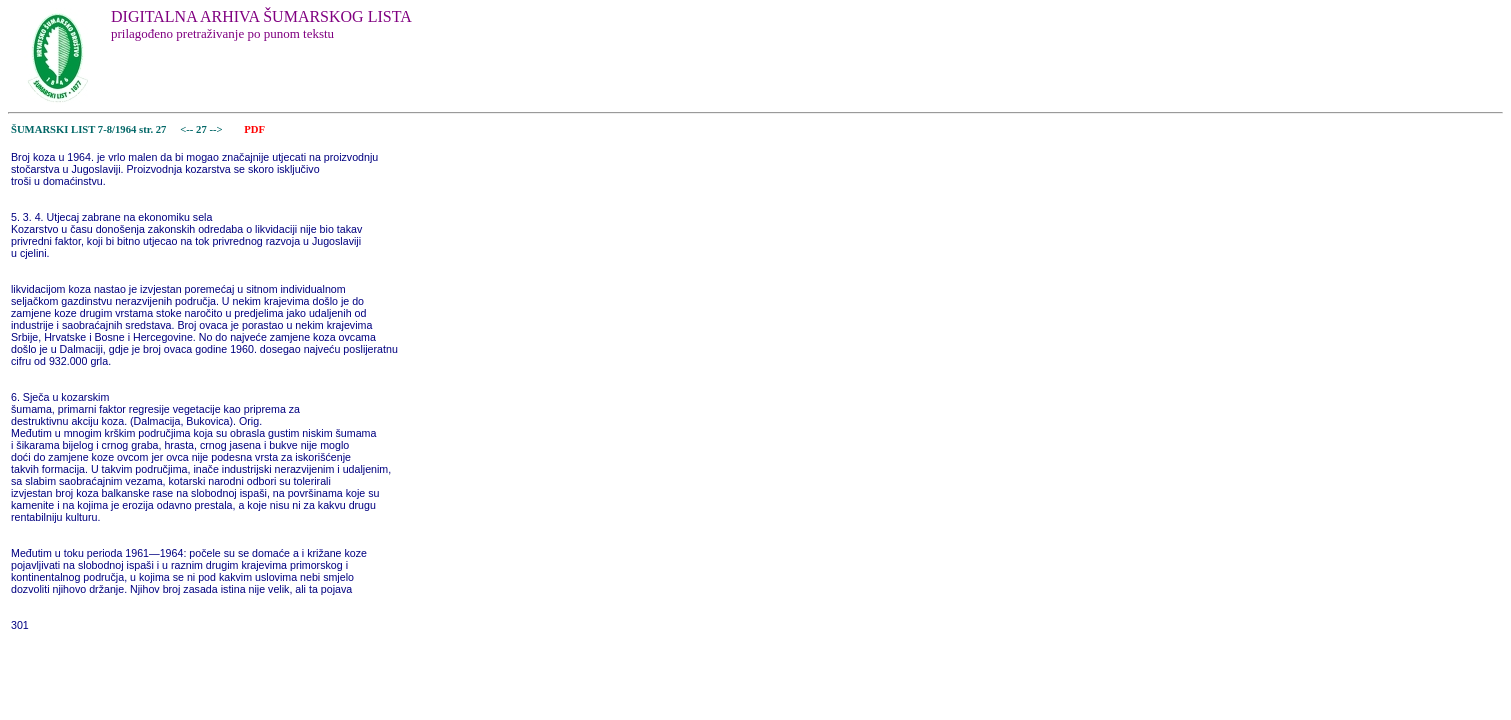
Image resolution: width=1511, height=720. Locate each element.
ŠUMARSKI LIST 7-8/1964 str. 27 (88, 129)
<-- (187, 129)
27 (202, 129)
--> (217, 129)
